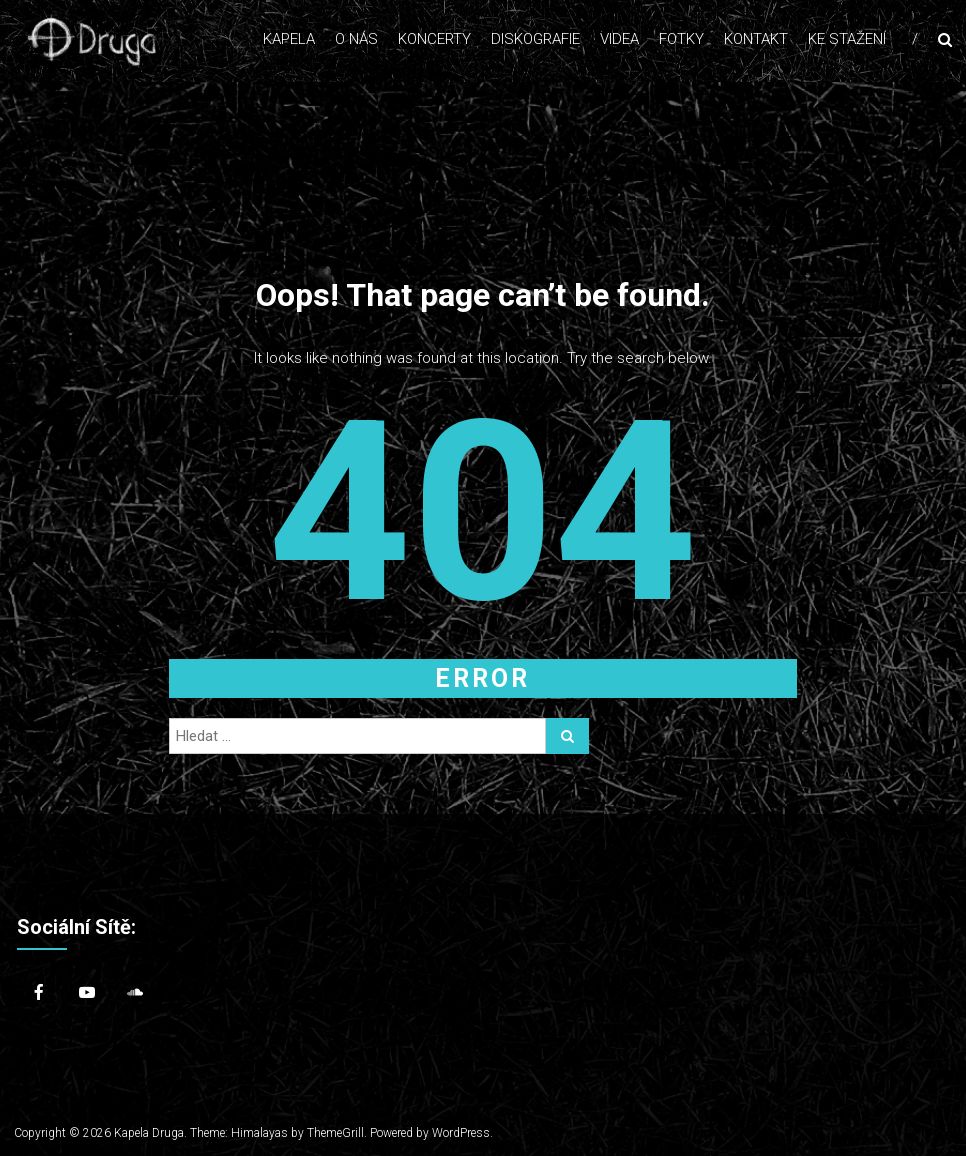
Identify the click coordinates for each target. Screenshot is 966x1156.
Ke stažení (847, 39)
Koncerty (434, 39)
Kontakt (756, 39)
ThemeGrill (335, 1133)
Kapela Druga (149, 1133)
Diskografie (535, 39)
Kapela (289, 39)
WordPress (461, 1133)
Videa (619, 39)
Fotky (681, 39)
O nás (356, 39)
